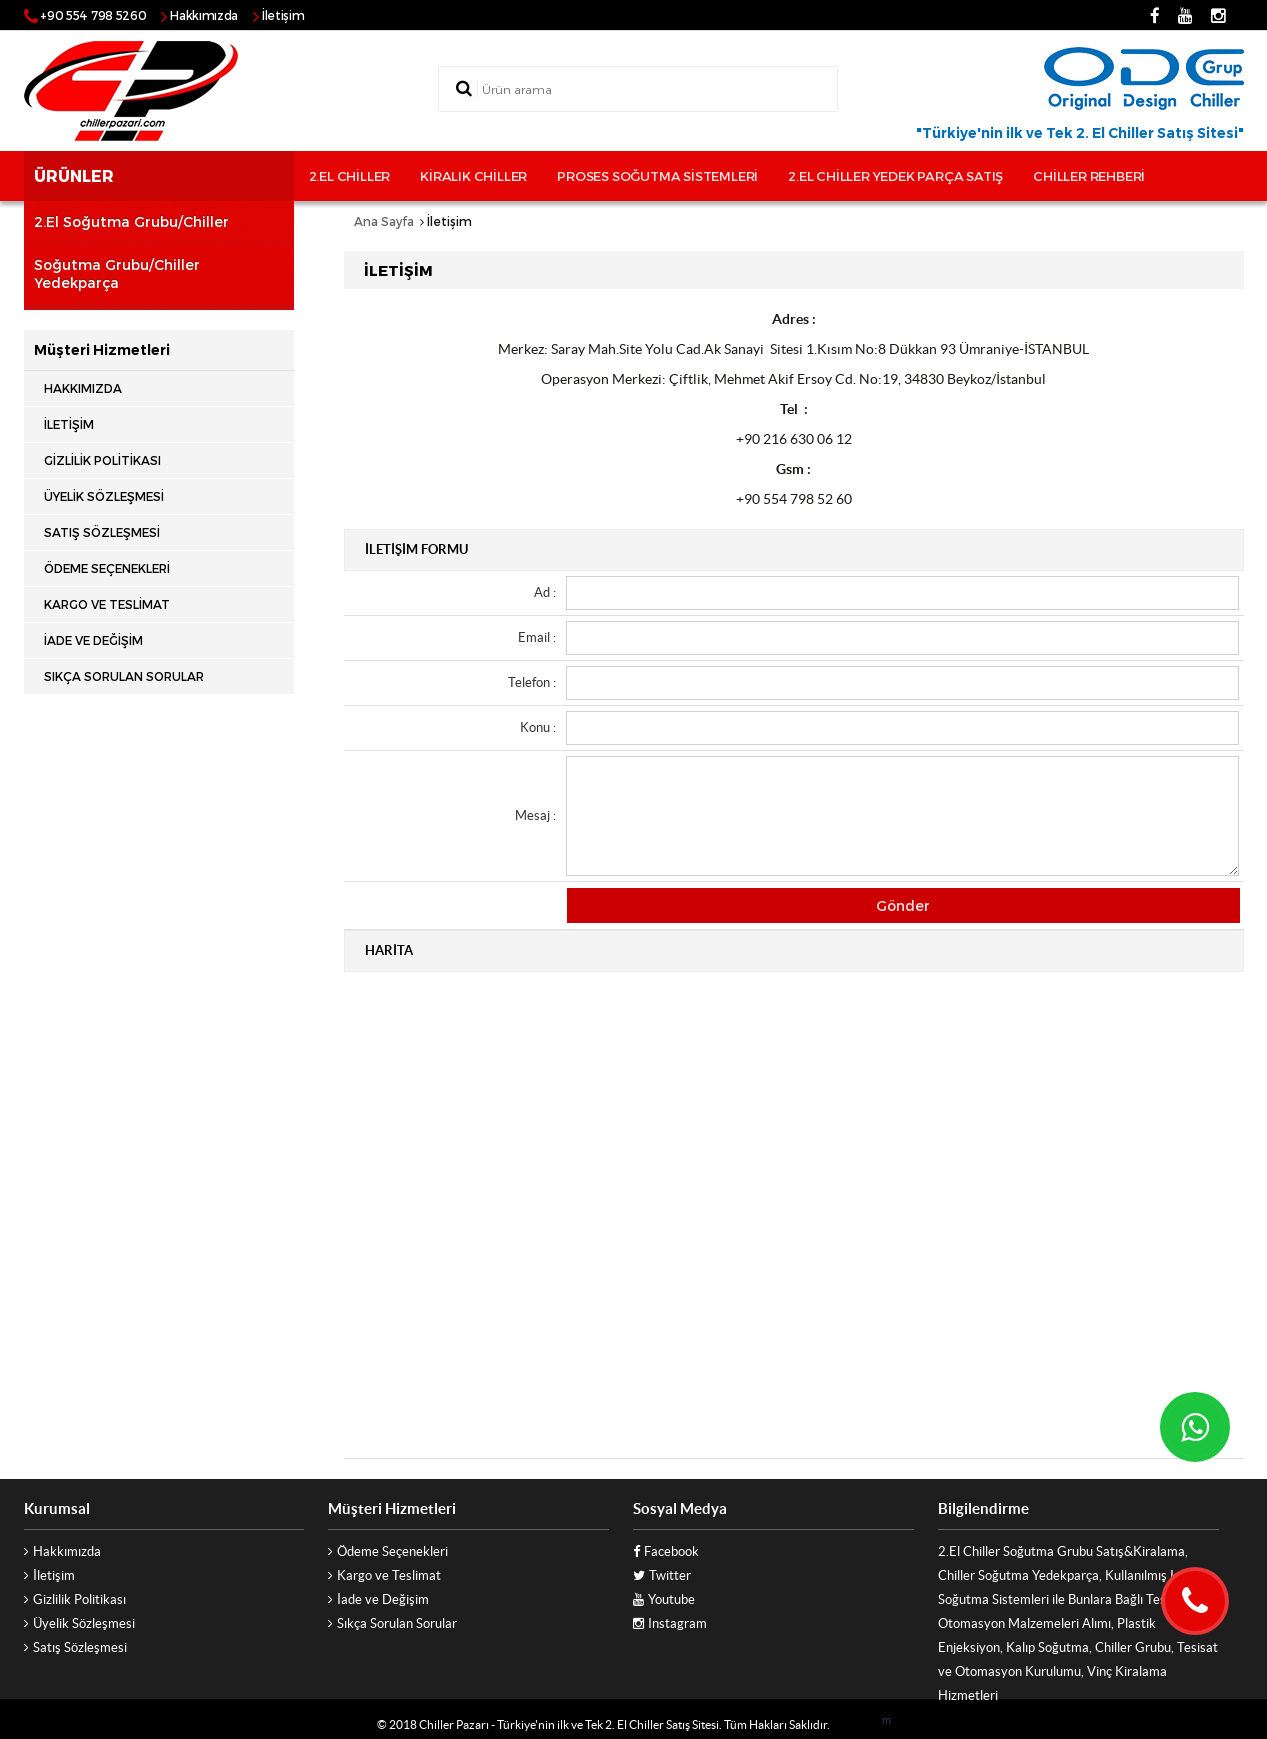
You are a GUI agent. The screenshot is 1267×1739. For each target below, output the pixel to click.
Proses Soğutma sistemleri (657, 176)
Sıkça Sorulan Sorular (124, 676)
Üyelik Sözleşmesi (104, 496)
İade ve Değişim (93, 640)
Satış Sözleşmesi (102, 532)
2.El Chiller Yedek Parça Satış (895, 176)
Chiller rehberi (1089, 176)
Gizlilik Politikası (102, 460)
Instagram (677, 1623)
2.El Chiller (350, 176)
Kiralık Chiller (473, 176)
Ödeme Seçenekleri (107, 568)
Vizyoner (856, 1724)
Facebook (671, 1551)
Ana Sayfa (384, 221)
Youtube (671, 1599)
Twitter (670, 1575)
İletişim (283, 15)
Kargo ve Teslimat (107, 604)
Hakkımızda (204, 15)
